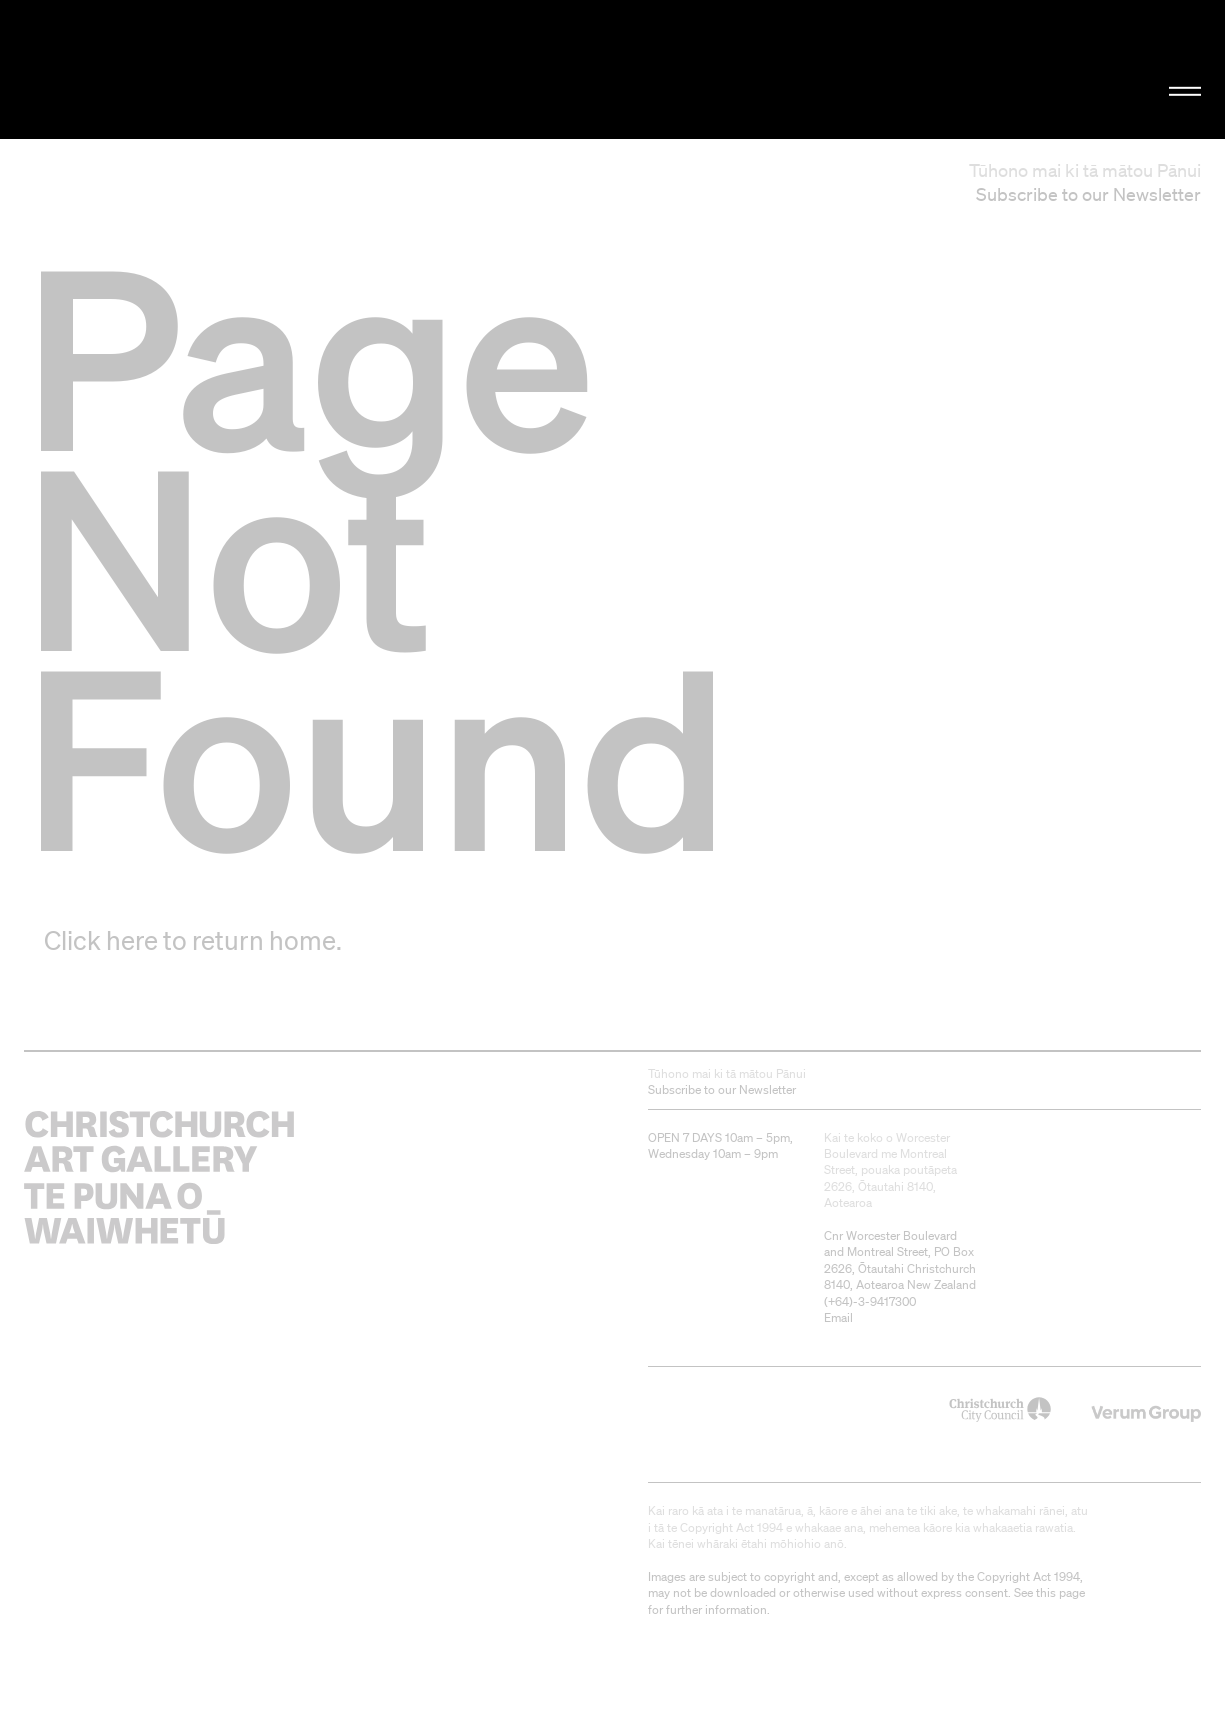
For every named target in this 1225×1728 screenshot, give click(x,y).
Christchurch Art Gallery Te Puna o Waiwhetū (206, 69)
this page (1060, 1592)
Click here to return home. (193, 940)
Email (838, 1317)
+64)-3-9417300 (872, 1301)
